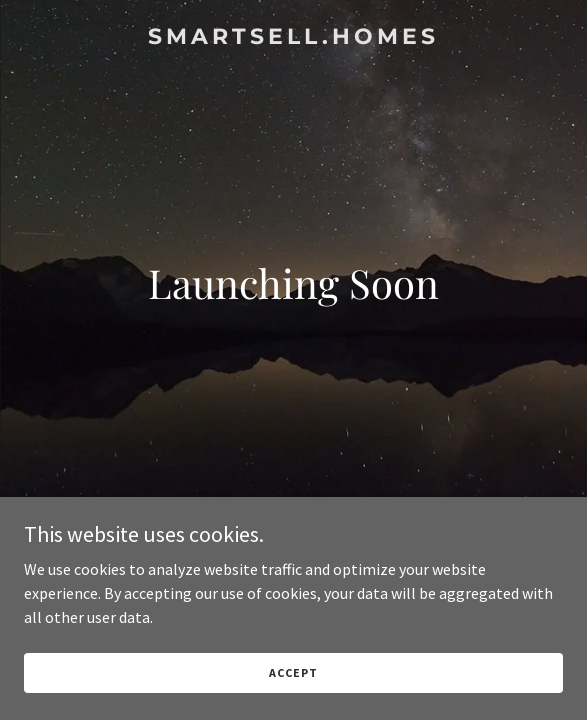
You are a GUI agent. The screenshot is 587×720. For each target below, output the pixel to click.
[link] (293, 38)
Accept (293, 672)
